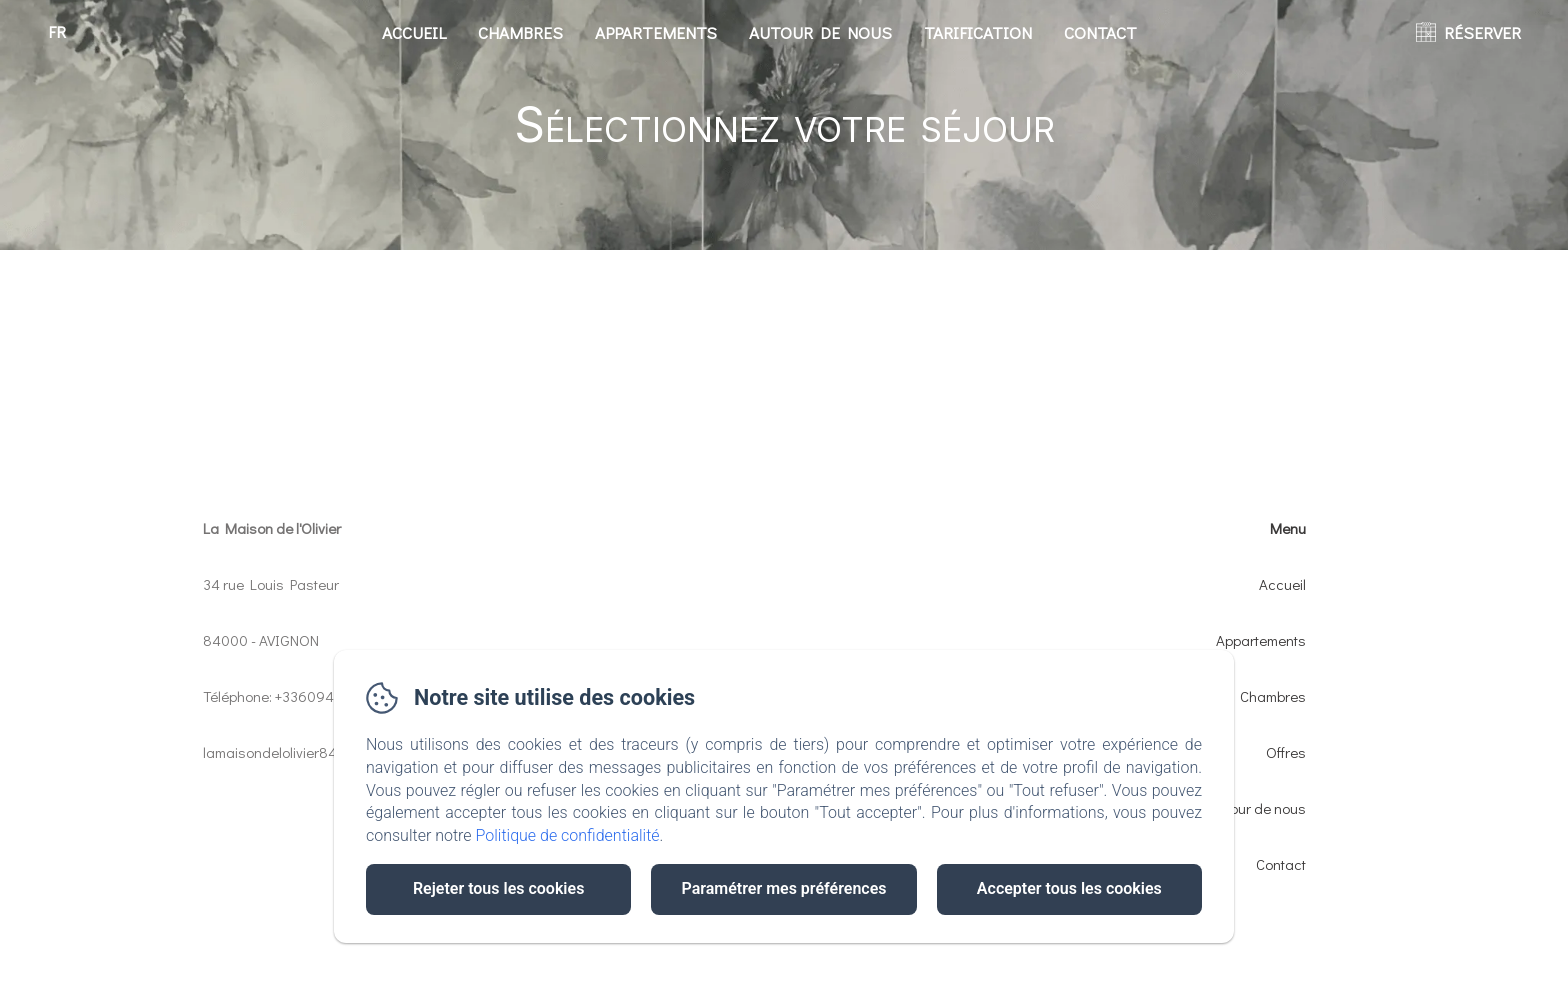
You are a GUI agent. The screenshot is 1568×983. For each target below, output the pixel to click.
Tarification (978, 32)
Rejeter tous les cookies (498, 888)
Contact (1100, 32)
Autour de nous (820, 32)
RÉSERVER (1482, 32)
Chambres (520, 32)
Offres (1286, 752)
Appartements (656, 32)
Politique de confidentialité (568, 835)
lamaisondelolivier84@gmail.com (308, 752)
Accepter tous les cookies (1069, 888)
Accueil (414, 32)
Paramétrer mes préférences (783, 888)
